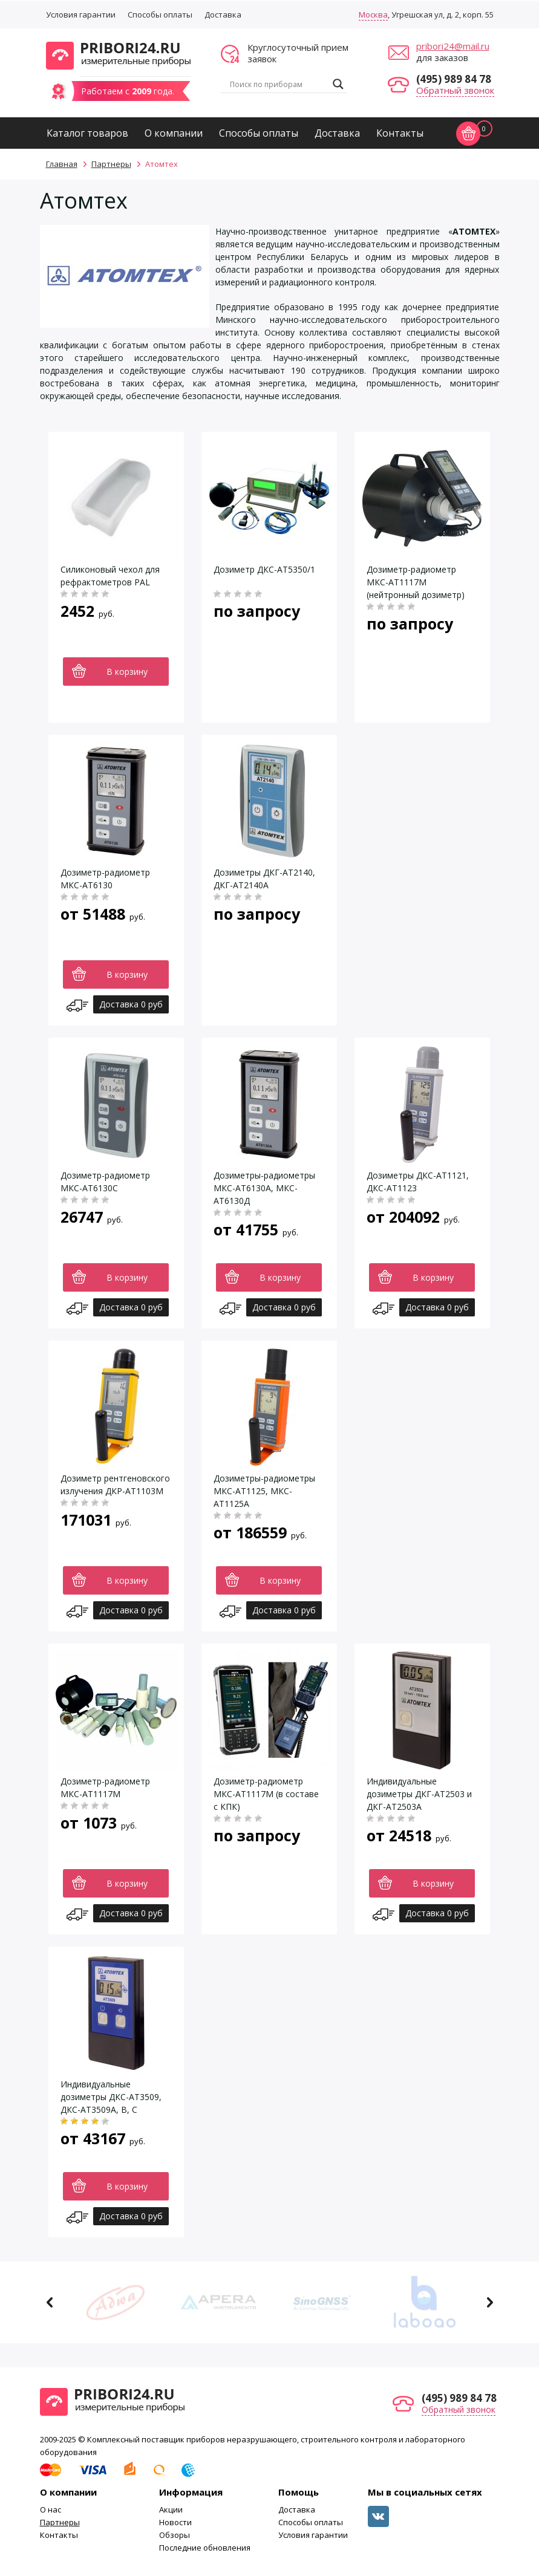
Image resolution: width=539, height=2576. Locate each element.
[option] (115, 2302)
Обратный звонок (455, 90)
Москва (373, 14)
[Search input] (278, 84)
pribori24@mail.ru (452, 46)
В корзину (127, 671)
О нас (50, 2509)
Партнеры (60, 2522)
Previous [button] (50, 2302)
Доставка (222, 14)
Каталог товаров (87, 133)
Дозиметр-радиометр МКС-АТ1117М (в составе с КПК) (266, 1793)
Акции (171, 2509)
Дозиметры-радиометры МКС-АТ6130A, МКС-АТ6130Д (264, 1187)
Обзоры (174, 2534)
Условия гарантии (81, 14)
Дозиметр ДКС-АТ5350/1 (264, 569)
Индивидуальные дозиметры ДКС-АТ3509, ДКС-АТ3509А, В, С (111, 2096)
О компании (174, 133)
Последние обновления (204, 2547)
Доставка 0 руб (131, 1004)
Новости (175, 2522)
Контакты (399, 133)
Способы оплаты (160, 14)
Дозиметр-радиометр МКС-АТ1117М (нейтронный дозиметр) (416, 582)
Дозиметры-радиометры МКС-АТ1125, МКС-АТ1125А (264, 1490)
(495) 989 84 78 (453, 79)
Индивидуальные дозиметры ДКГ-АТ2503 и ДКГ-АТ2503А (419, 1793)
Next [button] (490, 2302)
